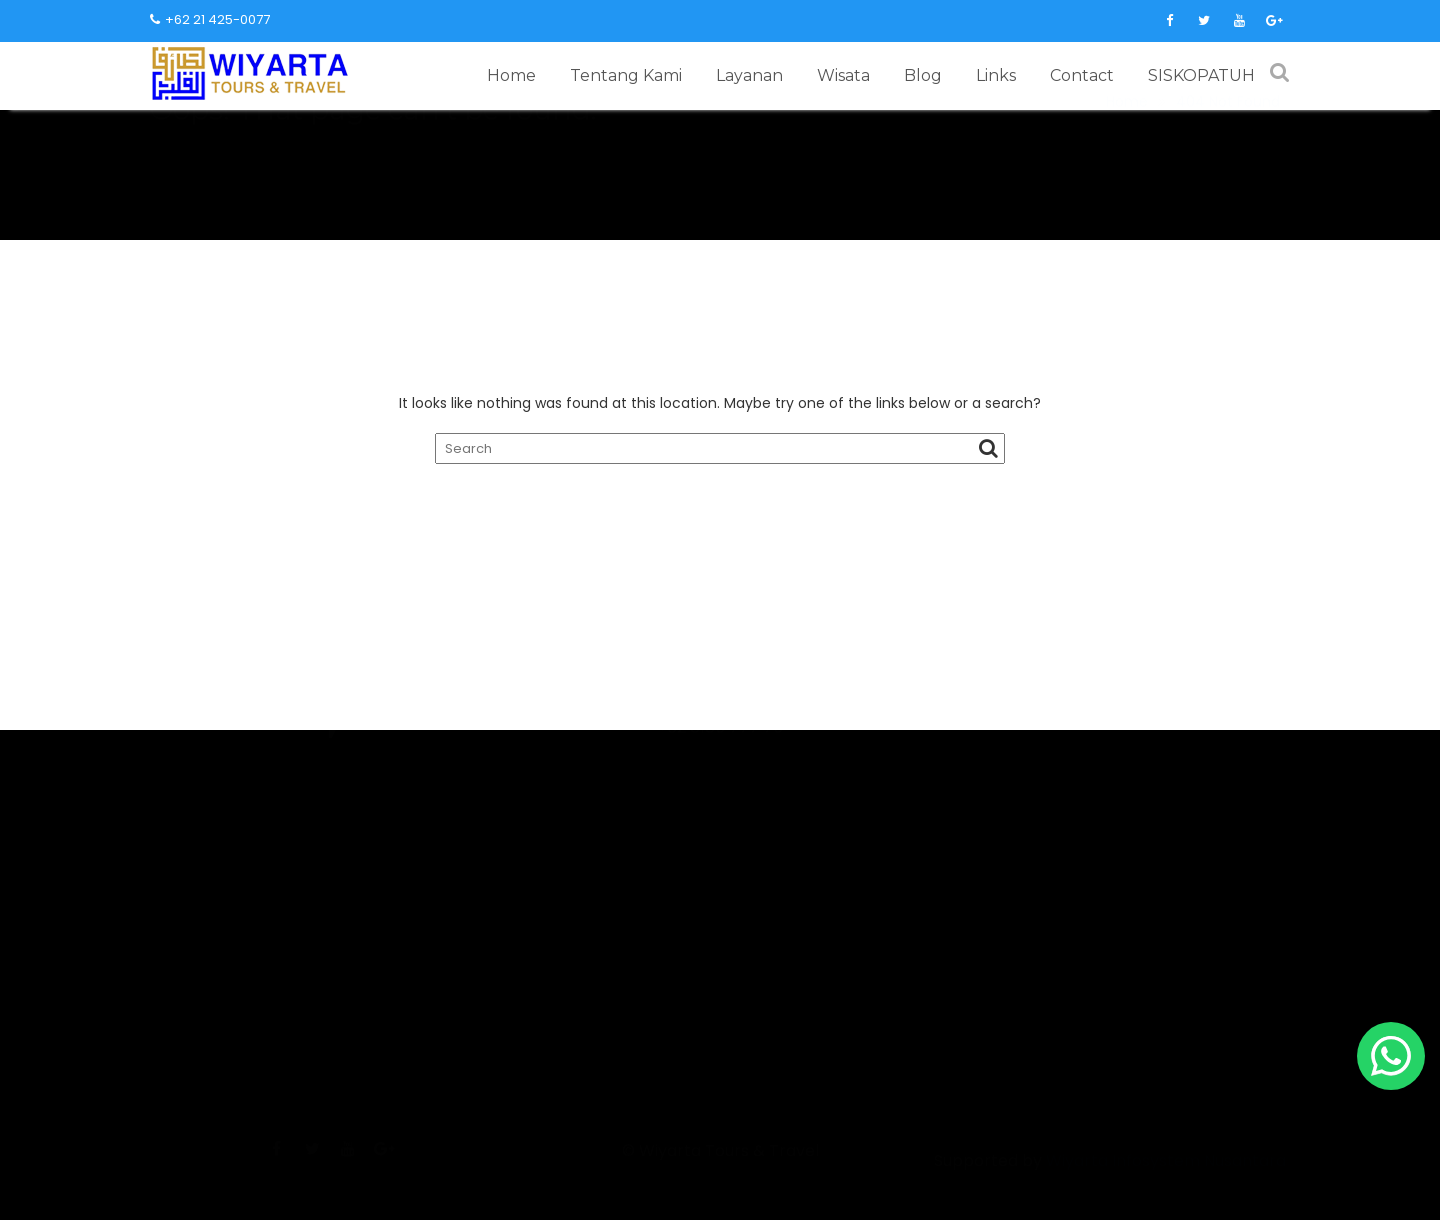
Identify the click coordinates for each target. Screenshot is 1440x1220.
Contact (1082, 75)
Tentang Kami (626, 75)
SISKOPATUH (1201, 75)
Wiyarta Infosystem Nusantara (1166, 1188)
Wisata (843, 75)
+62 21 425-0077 (210, 19)
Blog (923, 75)
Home (511, 75)
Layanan (749, 75)
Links (996, 75)
